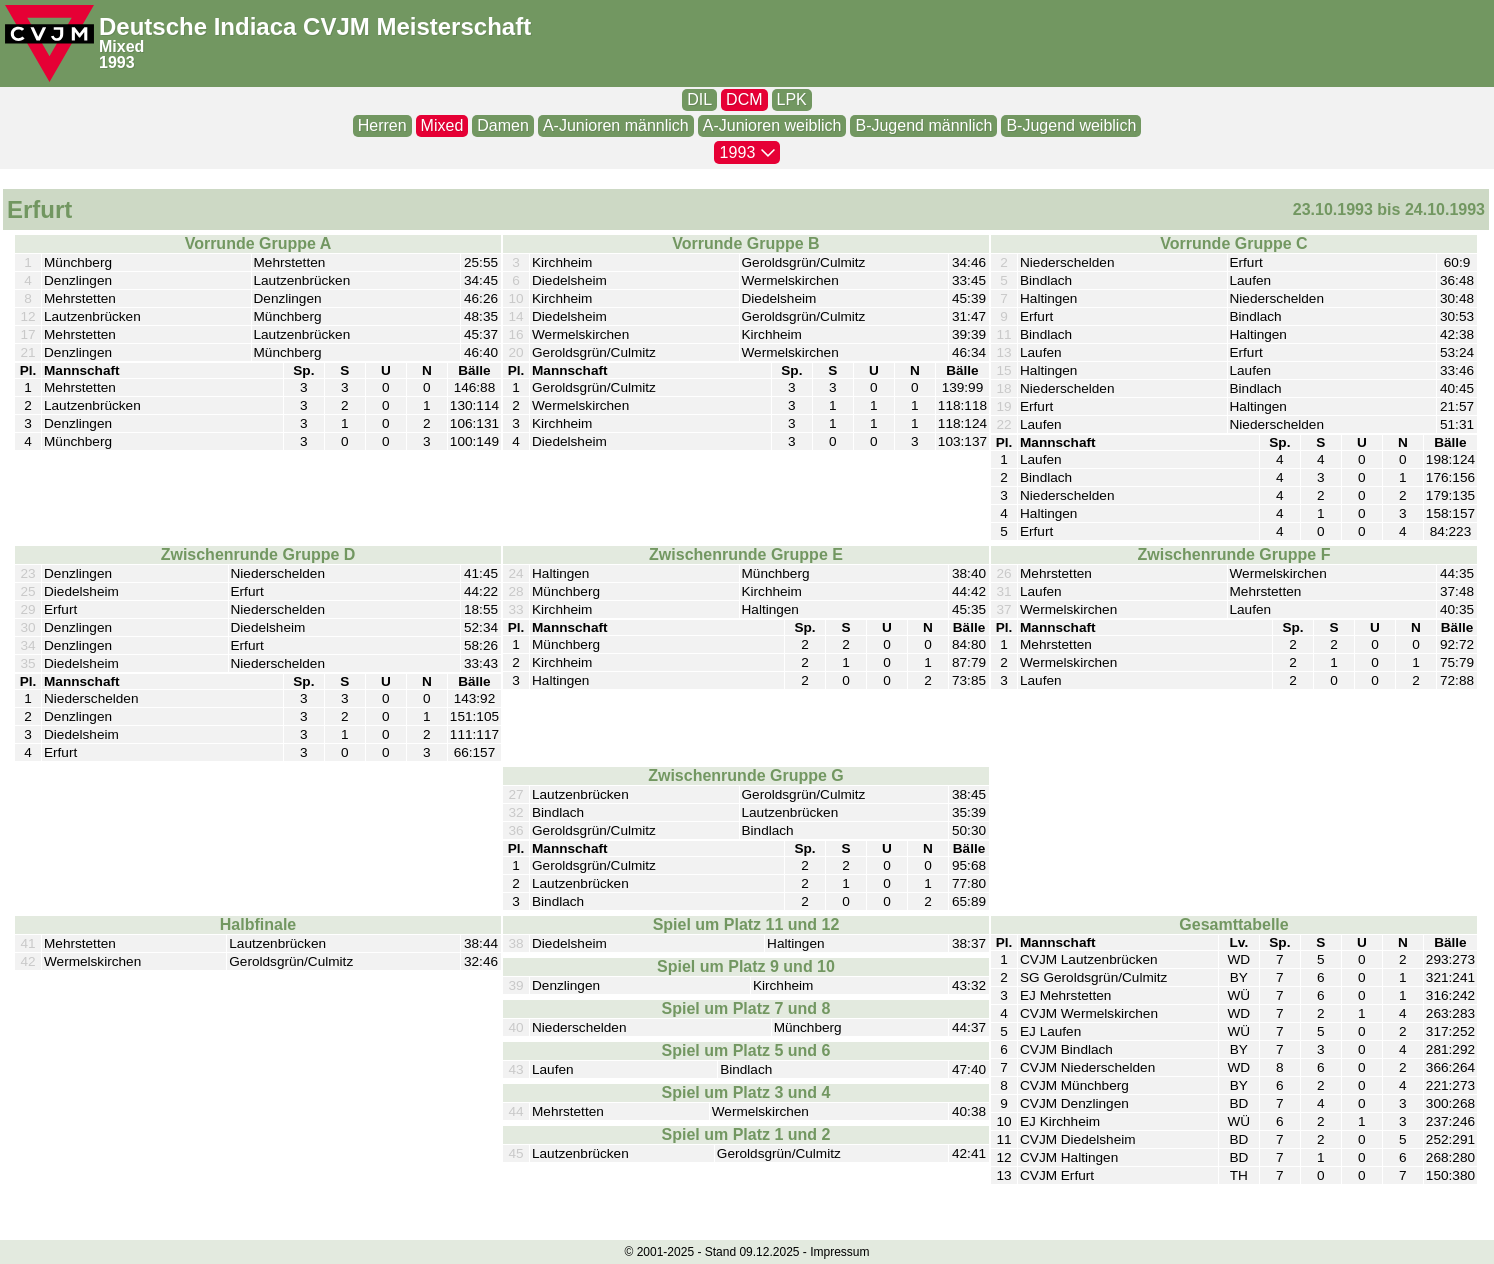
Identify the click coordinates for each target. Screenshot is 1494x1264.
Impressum (839, 1252)
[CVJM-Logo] (49, 43)
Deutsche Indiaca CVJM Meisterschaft (315, 26)
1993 (117, 62)
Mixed (121, 46)
